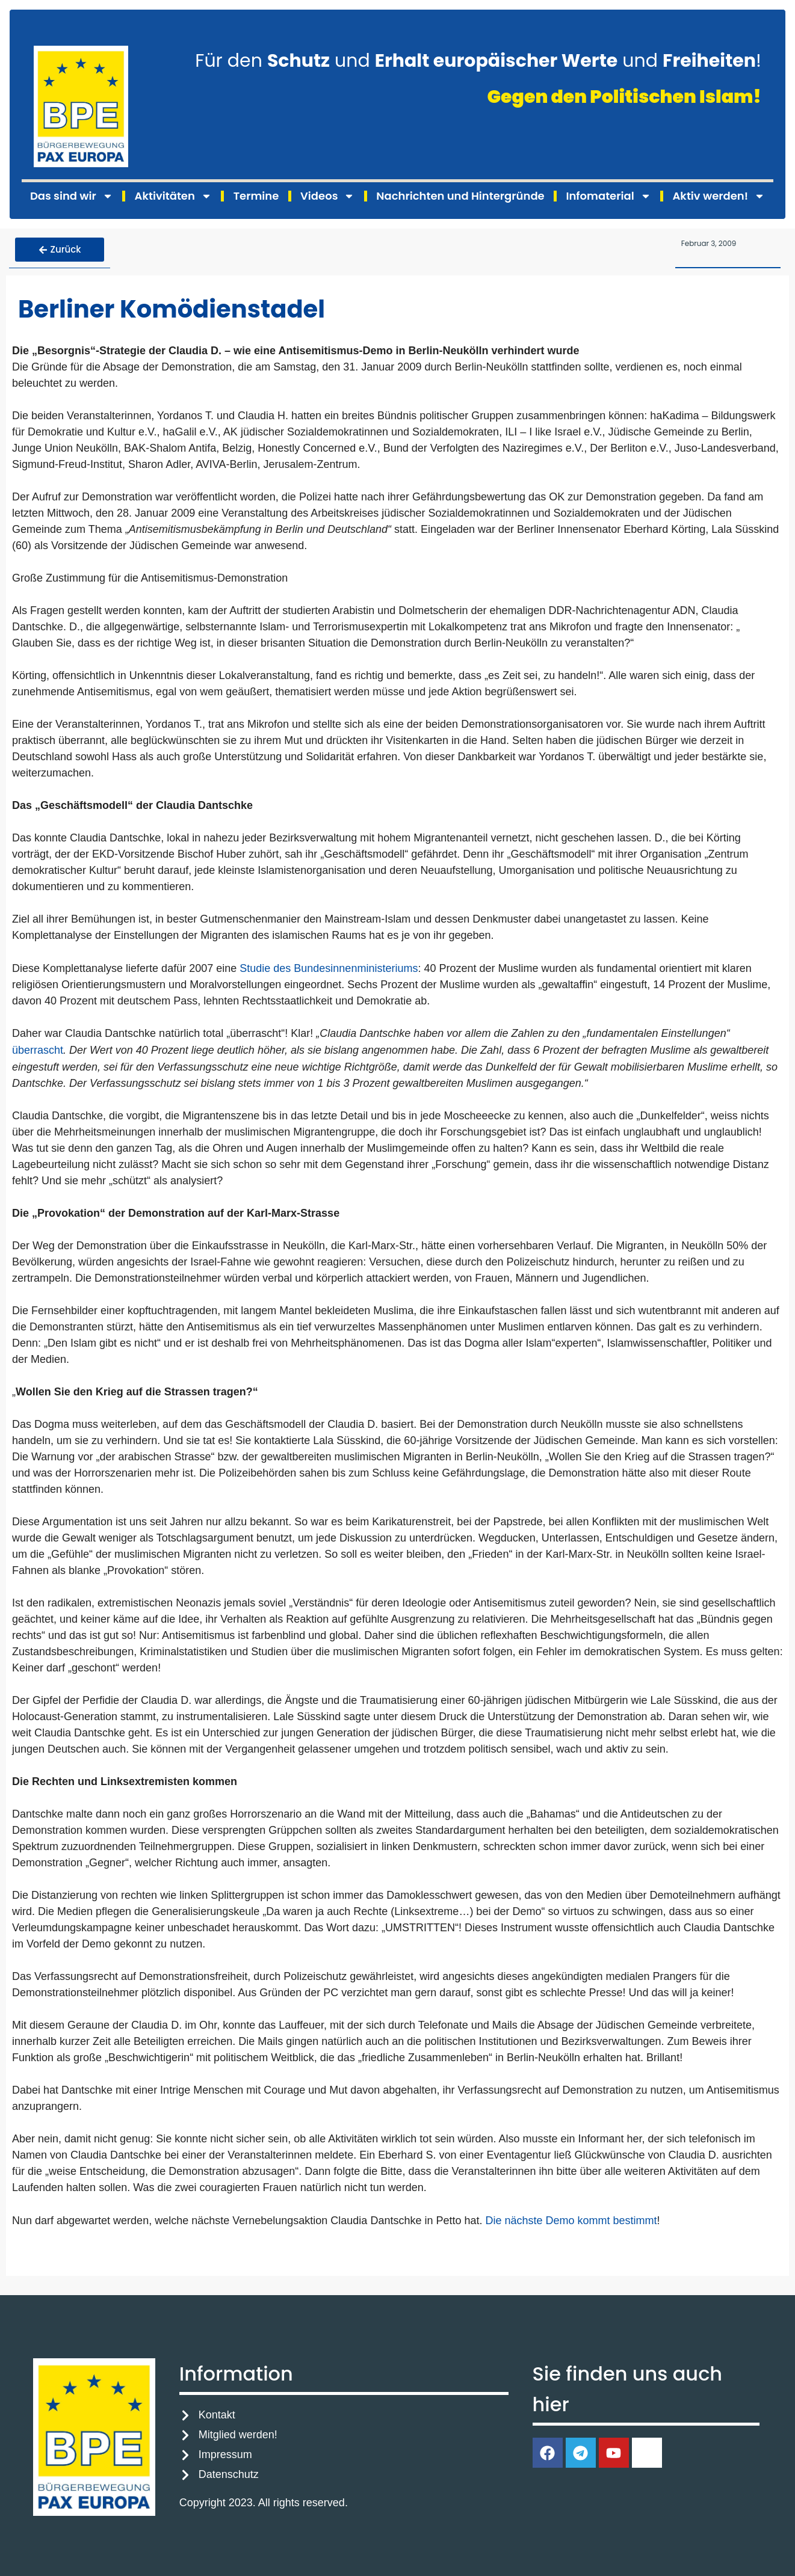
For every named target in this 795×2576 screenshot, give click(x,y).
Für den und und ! (478, 60)
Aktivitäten (173, 196)
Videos (327, 196)
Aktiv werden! (718, 196)
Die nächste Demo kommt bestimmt (571, 2218)
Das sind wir (71, 196)
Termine (256, 195)
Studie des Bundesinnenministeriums (329, 965)
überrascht (37, 1048)
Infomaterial (608, 196)
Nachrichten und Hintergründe (460, 195)
